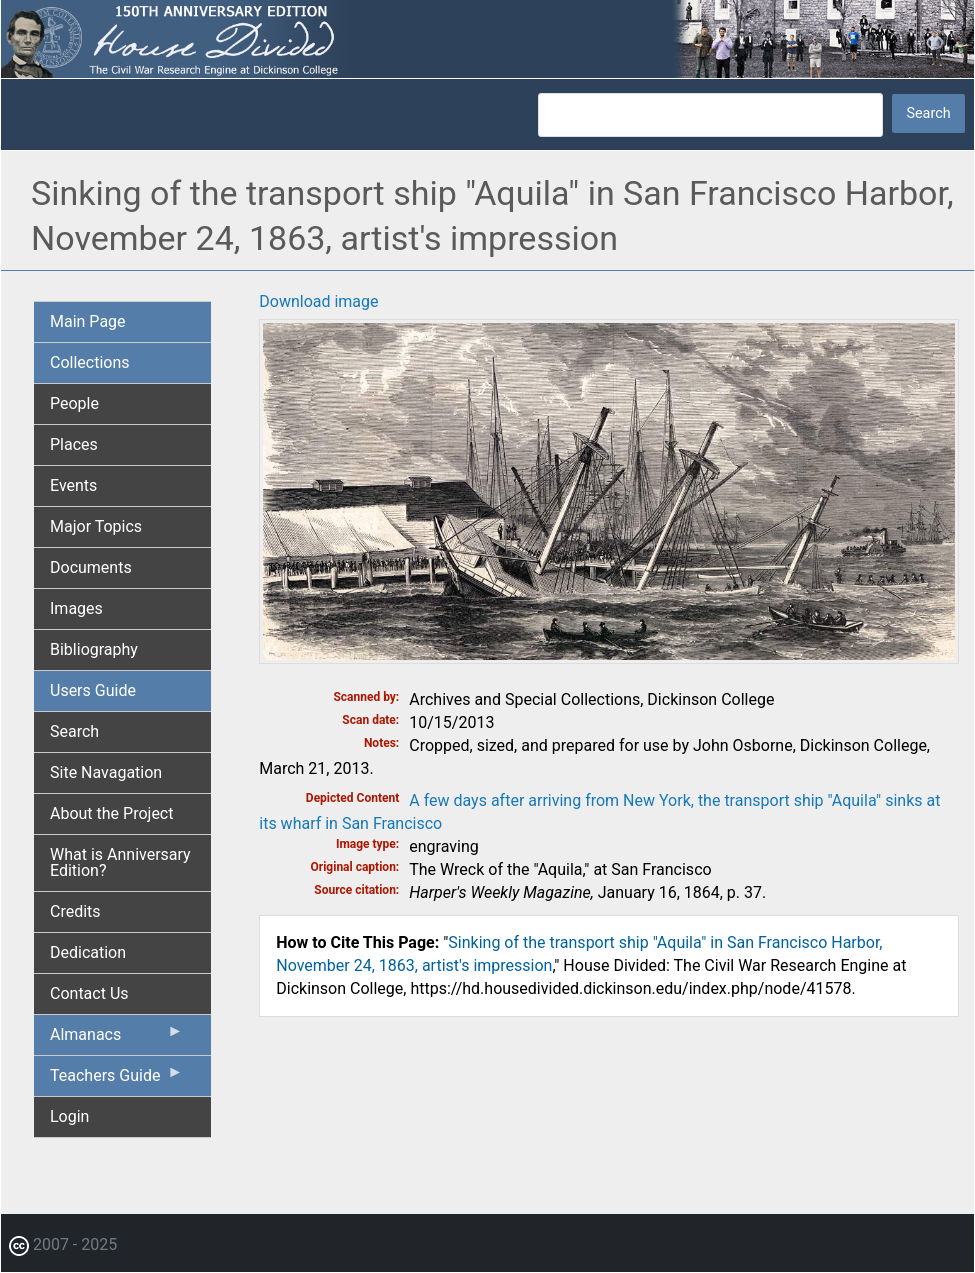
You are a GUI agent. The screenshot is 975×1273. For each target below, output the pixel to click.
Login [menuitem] (69, 1116)
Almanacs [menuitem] (116, 1039)
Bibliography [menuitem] (94, 649)
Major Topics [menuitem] (96, 526)
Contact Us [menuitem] (89, 993)
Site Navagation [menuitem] (106, 772)
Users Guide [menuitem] (93, 690)
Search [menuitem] (74, 731)
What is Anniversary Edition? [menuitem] (120, 862)
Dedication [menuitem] (88, 952)
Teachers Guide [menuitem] (116, 1080)
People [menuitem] (74, 403)
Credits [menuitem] (75, 911)
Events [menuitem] (73, 485)
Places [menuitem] (74, 444)
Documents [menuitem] (91, 567)
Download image (318, 301)
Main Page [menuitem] (88, 321)
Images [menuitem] (76, 608)
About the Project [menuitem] (111, 813)
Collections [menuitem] (90, 362)
